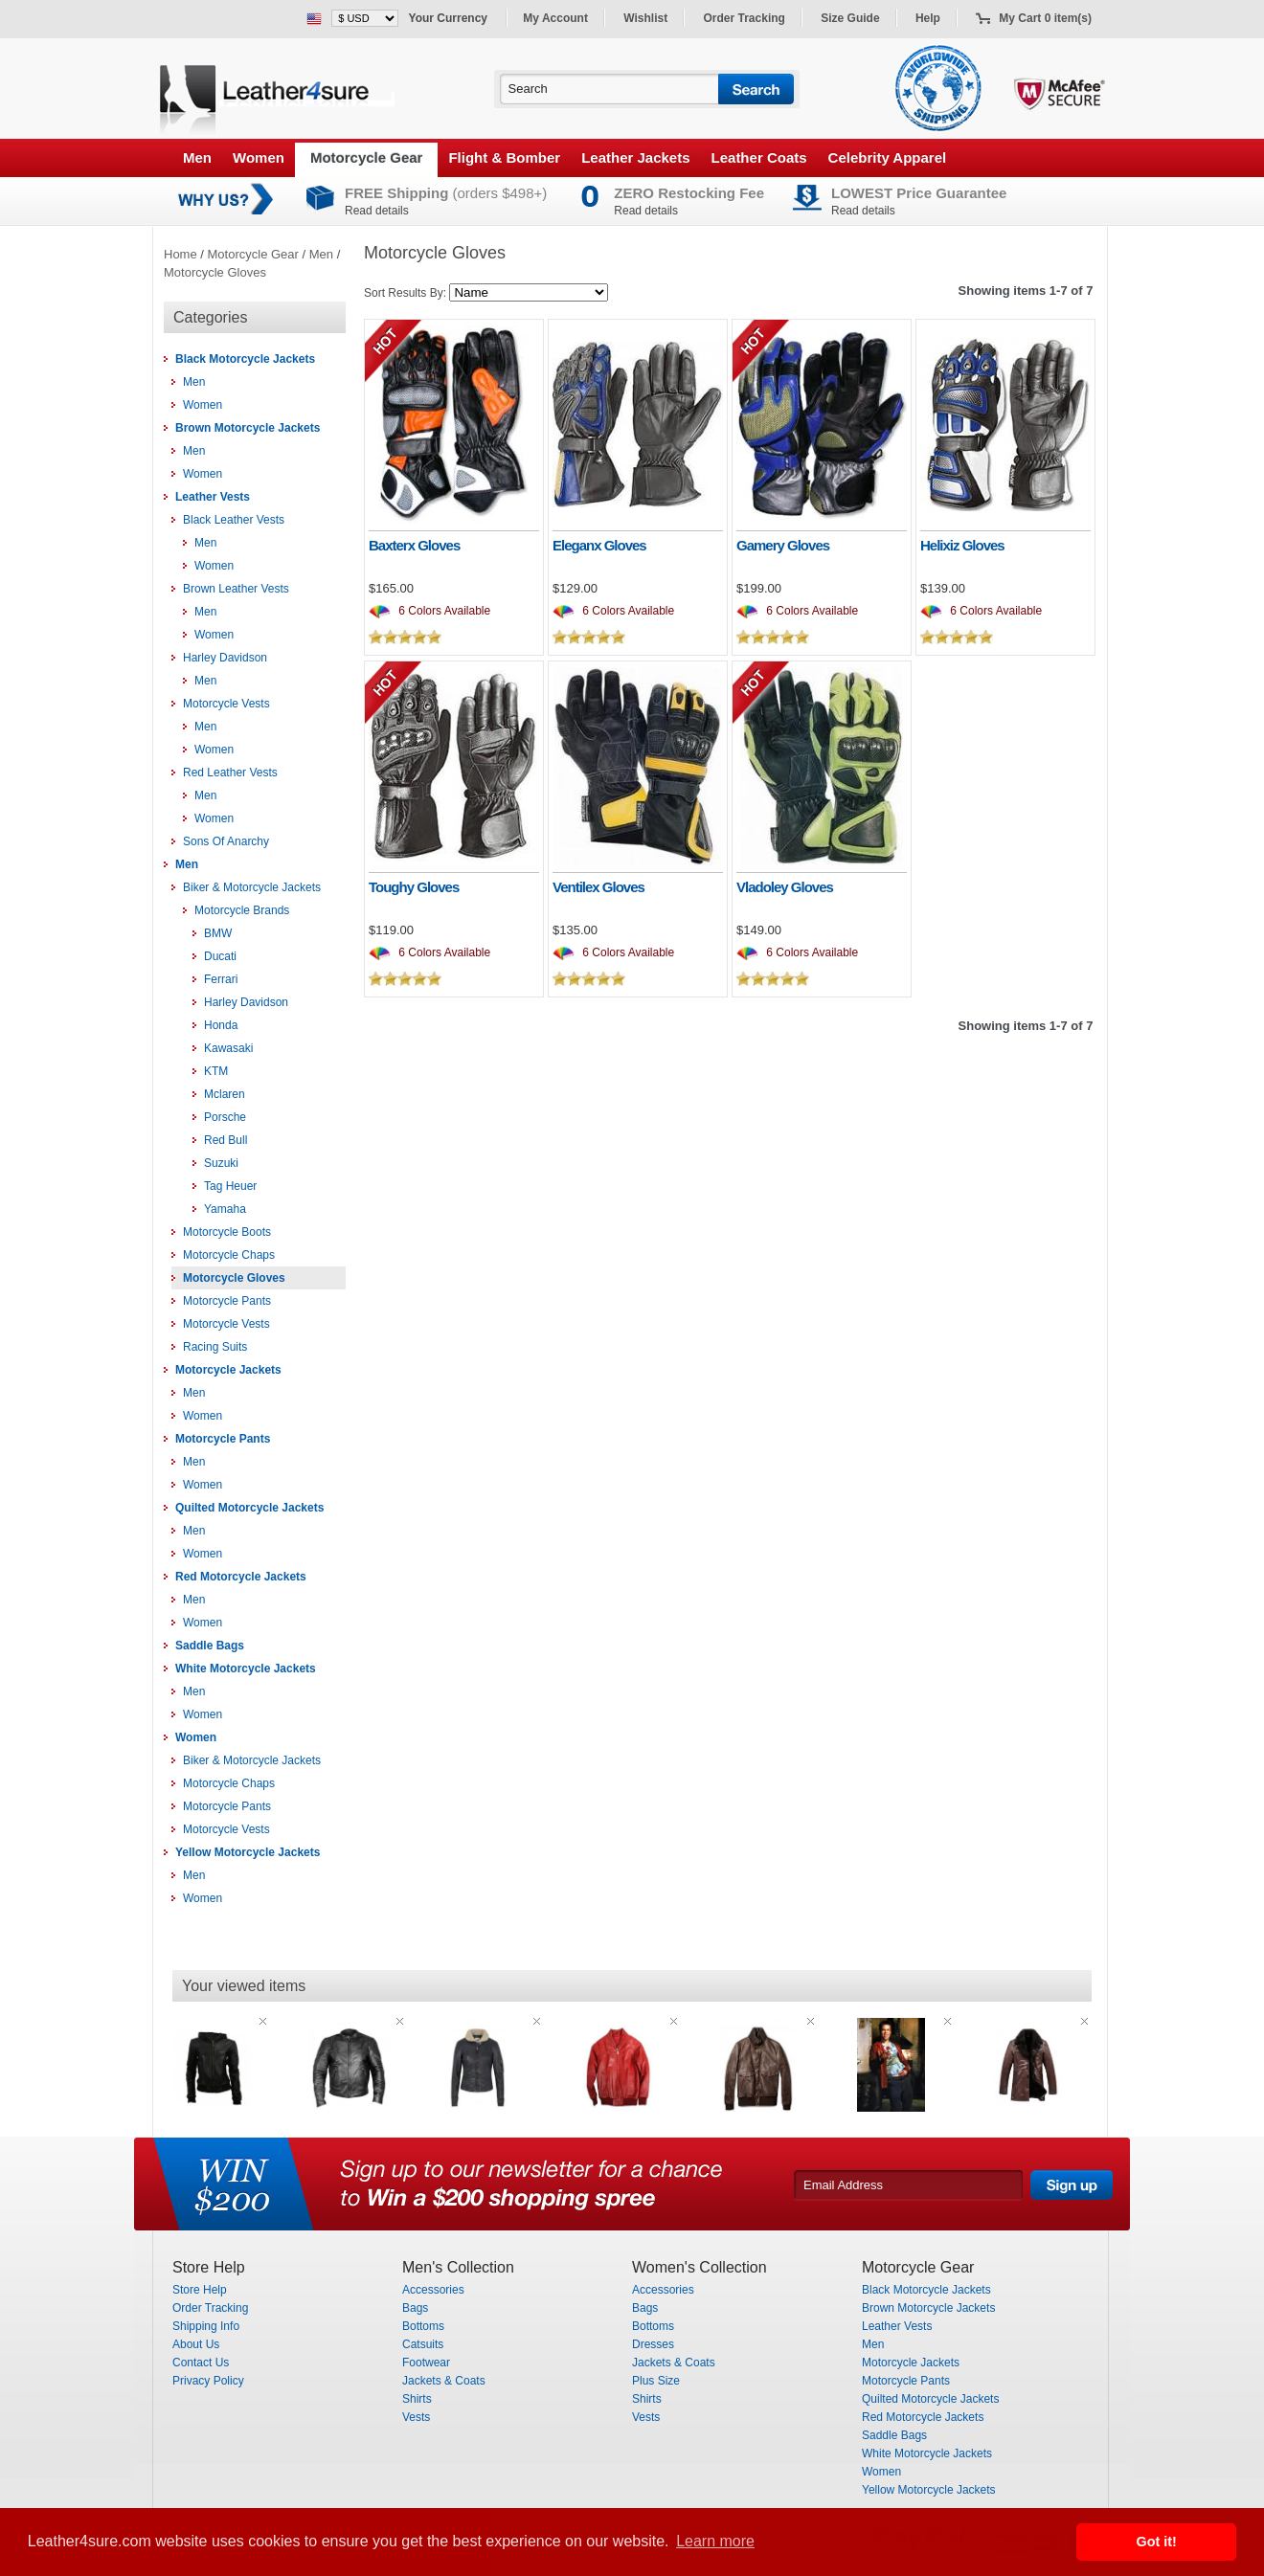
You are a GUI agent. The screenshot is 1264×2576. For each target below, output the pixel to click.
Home (180, 254)
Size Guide (850, 18)
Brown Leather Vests (236, 588)
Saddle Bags (209, 1645)
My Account (555, 18)
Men (197, 157)
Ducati (220, 956)
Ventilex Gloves (598, 887)
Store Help (199, 2289)
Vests (416, 2417)
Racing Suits (215, 1347)
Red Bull (225, 1140)
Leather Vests (212, 497)
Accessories (433, 2289)
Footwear (426, 2362)
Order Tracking (744, 18)
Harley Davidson (225, 657)
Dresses (653, 2344)
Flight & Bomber (504, 157)
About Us (195, 2344)
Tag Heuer (230, 1186)
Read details (377, 210)
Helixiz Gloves (962, 545)
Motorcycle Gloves (215, 272)
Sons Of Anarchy (226, 841)
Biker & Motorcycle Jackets (252, 887)
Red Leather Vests (230, 772)
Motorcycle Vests (226, 703)
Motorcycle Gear (366, 157)
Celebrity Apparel (887, 157)
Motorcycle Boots (227, 1232)
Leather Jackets (635, 157)
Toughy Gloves (414, 887)
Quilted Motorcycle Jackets (249, 1507)
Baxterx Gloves (414, 545)
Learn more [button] (715, 2541)
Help (927, 18)
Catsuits (422, 2344)
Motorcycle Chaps (229, 1255)
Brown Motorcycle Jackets (247, 428)
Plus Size (656, 2380)
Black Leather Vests (233, 519)
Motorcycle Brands (241, 910)
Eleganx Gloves (599, 545)
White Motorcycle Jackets (245, 1668)
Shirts (417, 2399)
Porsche (225, 1117)
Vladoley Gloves (784, 887)
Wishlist (645, 18)
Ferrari (220, 979)
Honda (220, 1025)
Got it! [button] (1157, 2541)
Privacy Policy (208, 2380)
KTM (216, 1071)
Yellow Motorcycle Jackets (247, 1852)
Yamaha (225, 1209)
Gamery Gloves (782, 545)
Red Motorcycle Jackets (240, 1576)
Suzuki (221, 1163)
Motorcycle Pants (227, 1301)
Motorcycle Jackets (228, 1370)
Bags (415, 2308)
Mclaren (224, 1094)
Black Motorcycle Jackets (245, 359)
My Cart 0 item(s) (1045, 18)
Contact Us (200, 2362)
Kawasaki (228, 1048)
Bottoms (423, 2326)
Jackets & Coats (443, 2380)
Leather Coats (759, 157)
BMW (218, 933)
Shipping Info (205, 2326)
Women (258, 157)
